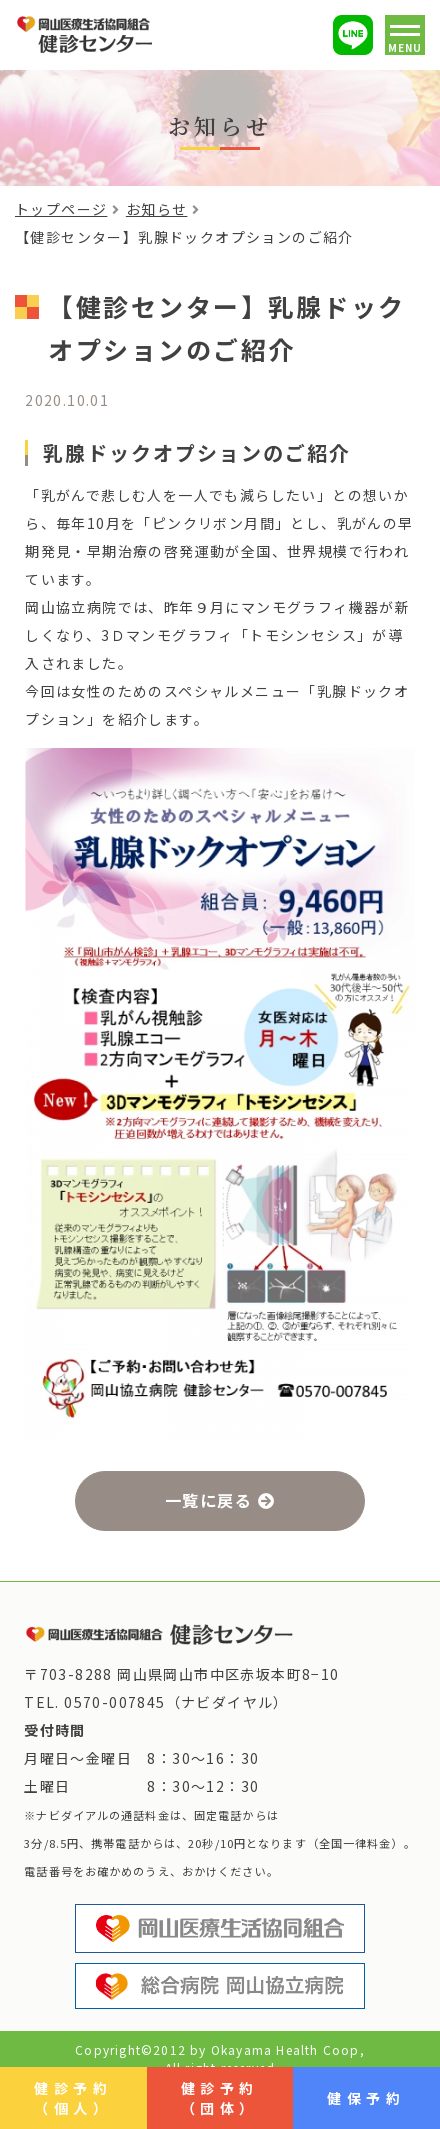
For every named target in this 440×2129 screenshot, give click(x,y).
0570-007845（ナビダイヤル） (176, 1702)
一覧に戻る (209, 1500)
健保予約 (366, 2098)
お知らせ (157, 209)
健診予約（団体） (220, 2098)
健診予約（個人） (73, 2098)
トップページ (61, 209)
